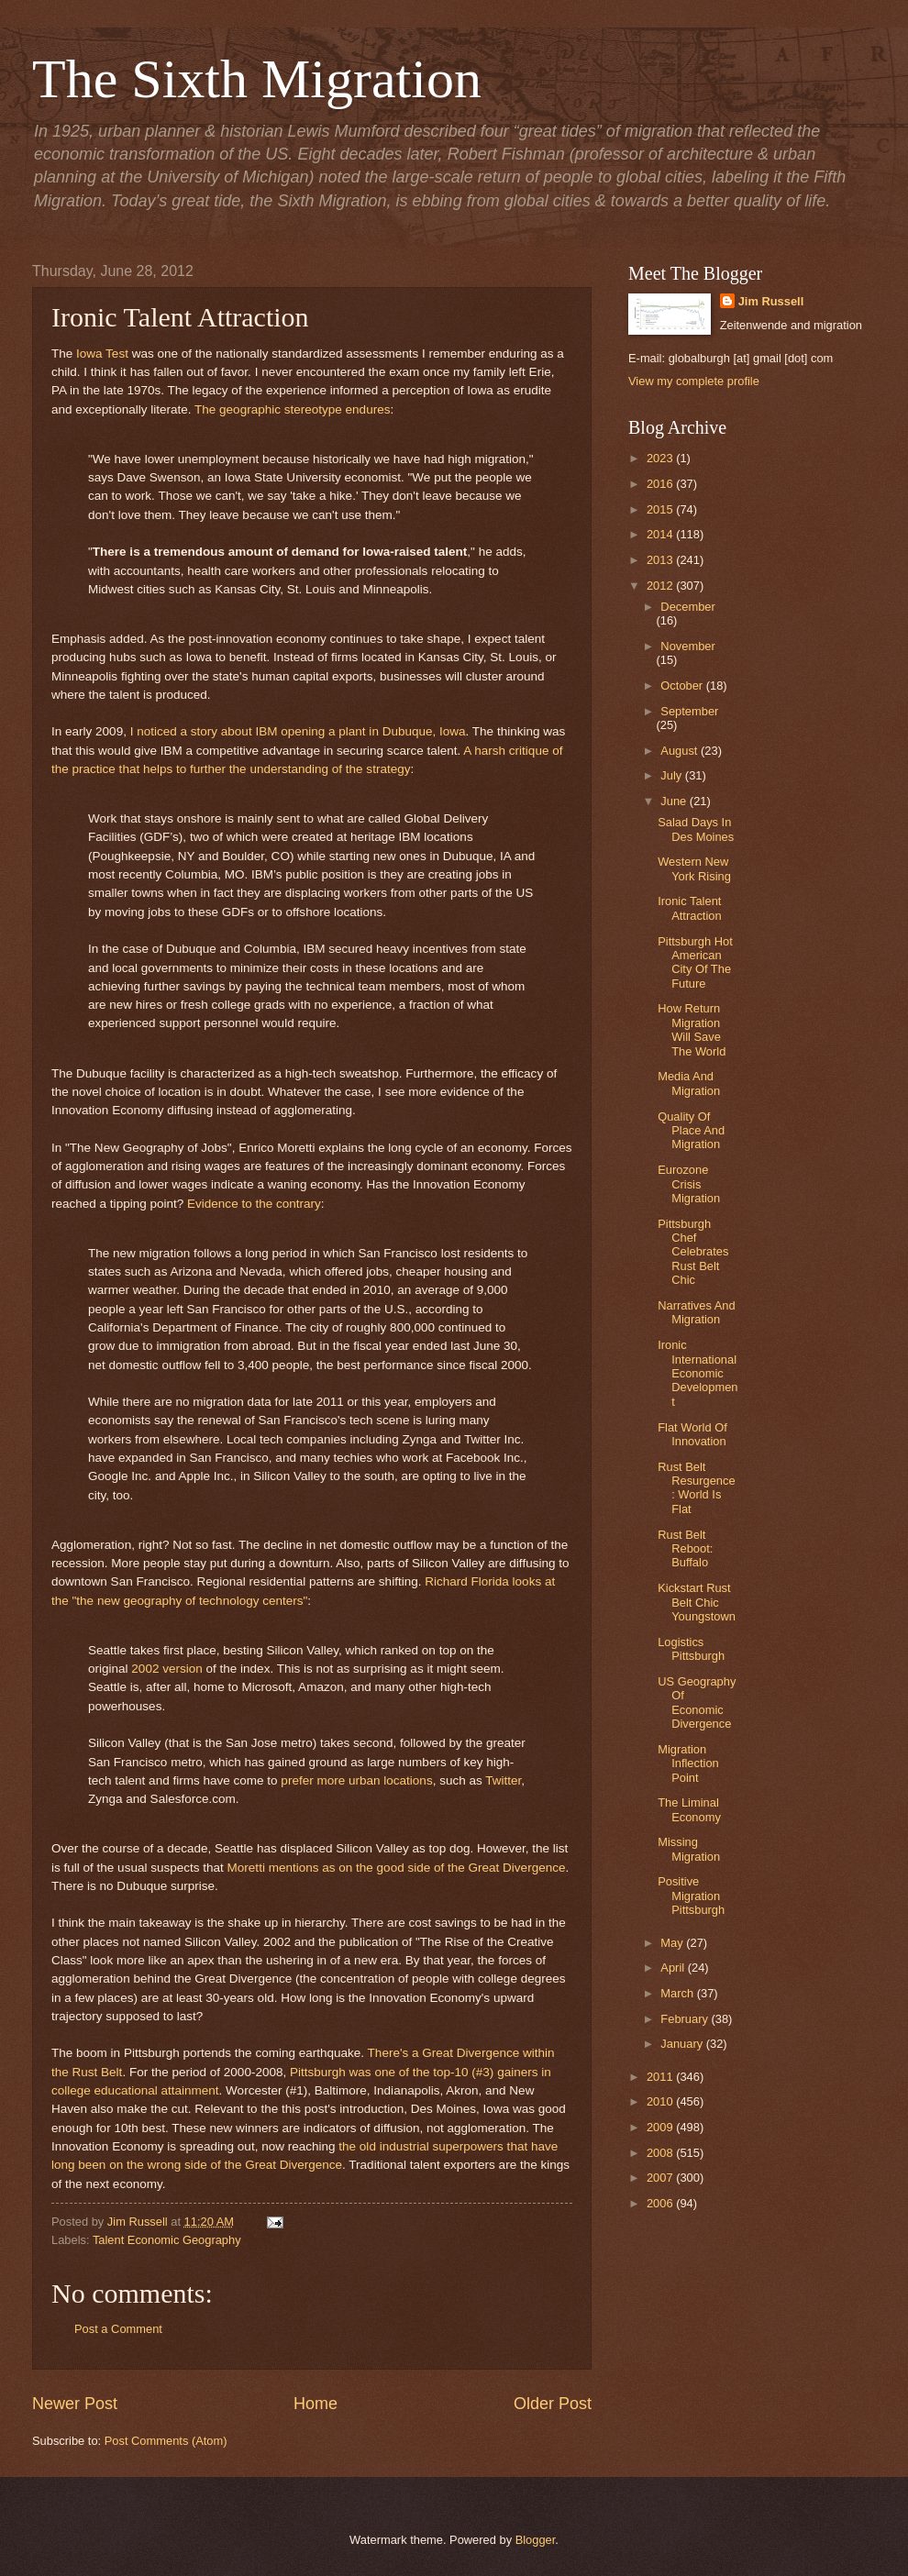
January (682, 2044)
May (673, 1943)
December (687, 607)
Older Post (553, 2403)
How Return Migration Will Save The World (691, 1029)
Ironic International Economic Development (697, 1373)
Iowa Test (102, 353)
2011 (661, 2077)
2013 (661, 560)
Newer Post (74, 2403)
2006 (661, 2203)
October (682, 685)
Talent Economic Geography (167, 2240)
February (685, 2019)
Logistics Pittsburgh (691, 1649)
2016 (661, 484)
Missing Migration (689, 1849)
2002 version (166, 1668)
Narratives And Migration (696, 1312)
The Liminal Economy (689, 1809)
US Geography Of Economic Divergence (697, 1702)
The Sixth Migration (257, 79)
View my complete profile (693, 381)
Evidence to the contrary (254, 1204)
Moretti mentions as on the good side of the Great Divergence (396, 1867)
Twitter (503, 1780)
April (673, 1967)
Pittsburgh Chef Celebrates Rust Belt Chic (693, 1252)
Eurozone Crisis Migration (689, 1184)
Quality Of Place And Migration (691, 1131)
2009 (661, 2127)
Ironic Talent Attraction (689, 908)
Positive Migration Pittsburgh (691, 1895)
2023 (661, 458)
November (687, 646)
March (678, 1993)
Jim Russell (771, 301)
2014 (661, 534)
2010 (661, 2101)
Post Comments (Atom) (166, 2441)
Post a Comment (118, 2329)
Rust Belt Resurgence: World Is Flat (696, 1488)
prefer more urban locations (356, 1780)
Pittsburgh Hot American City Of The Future (695, 962)
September (689, 711)
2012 (661, 585)
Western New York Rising (694, 868)
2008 (661, 2153)
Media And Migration (689, 1083)
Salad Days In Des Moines (696, 829)
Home (315, 2403)
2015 (661, 509)
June (675, 801)
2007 (661, 2177)
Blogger (535, 2540)
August (680, 750)
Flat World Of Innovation (692, 1434)
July (672, 775)
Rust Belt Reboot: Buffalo (685, 1549)
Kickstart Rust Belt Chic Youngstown (697, 1602)
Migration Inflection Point (688, 1763)
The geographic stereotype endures (292, 409)
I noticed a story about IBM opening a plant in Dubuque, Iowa (298, 731)
